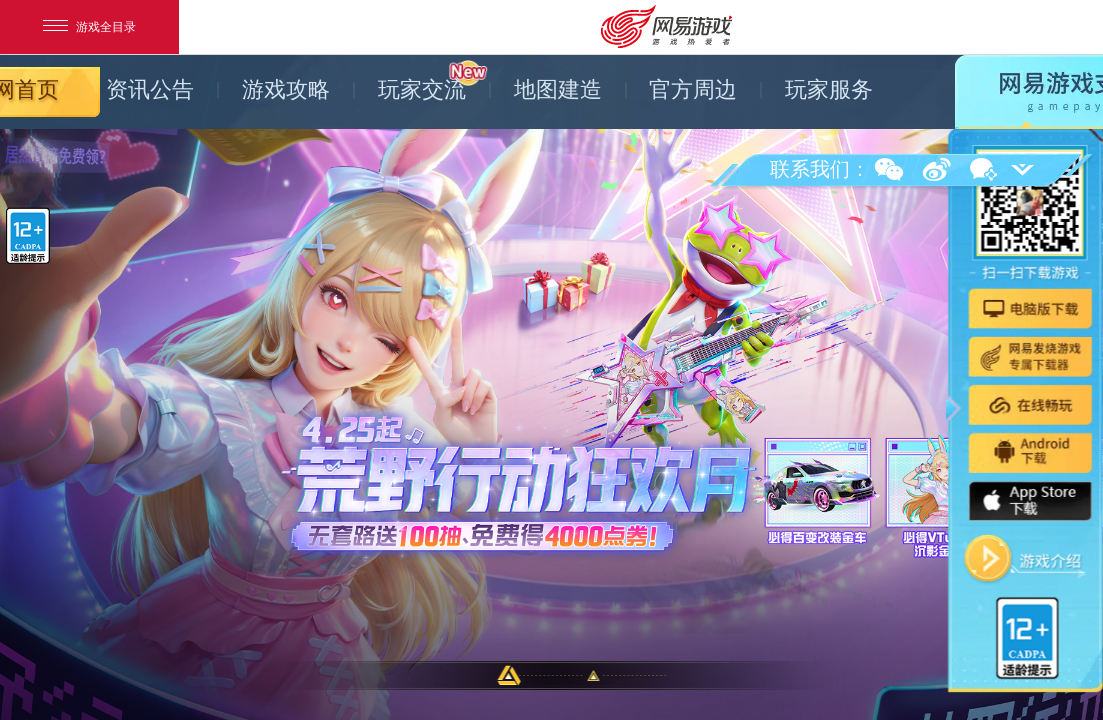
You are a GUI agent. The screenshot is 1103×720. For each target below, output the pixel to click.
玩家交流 (433, 81)
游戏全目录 (89, 27)
